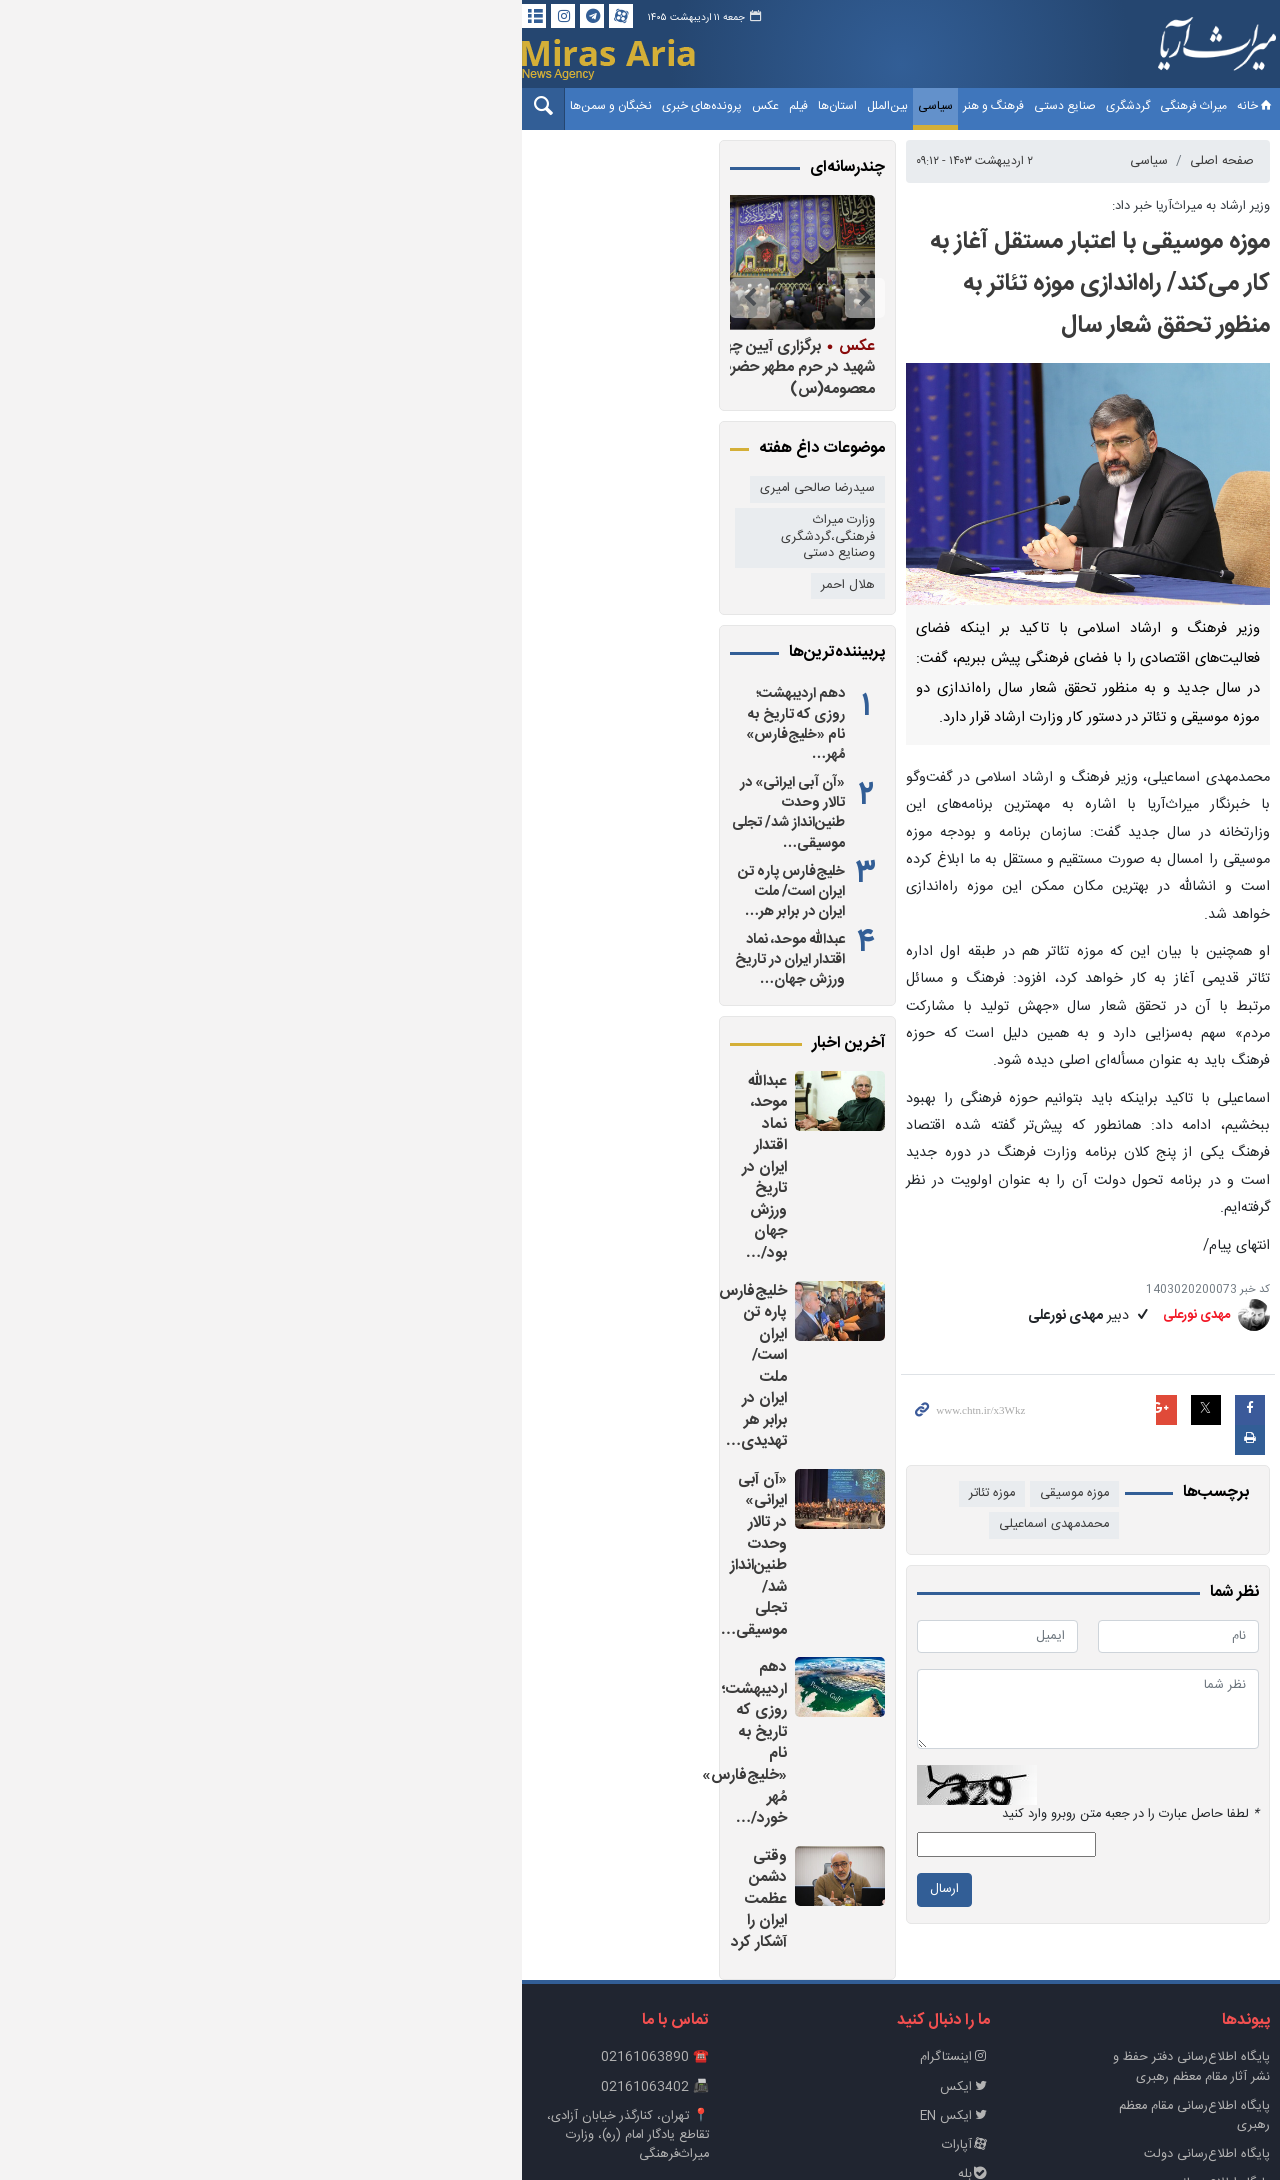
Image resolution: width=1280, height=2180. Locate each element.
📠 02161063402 (337, 1887)
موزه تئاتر (845, 1374)
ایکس (732, 1887)
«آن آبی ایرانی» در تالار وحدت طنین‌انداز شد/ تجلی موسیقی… (498, 766)
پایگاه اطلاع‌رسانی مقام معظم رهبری (1029, 1906)
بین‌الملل (740, 106)
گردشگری (981, 106)
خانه (1109, 106)
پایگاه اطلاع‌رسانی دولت (1060, 1935)
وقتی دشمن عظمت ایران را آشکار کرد (483, 1447)
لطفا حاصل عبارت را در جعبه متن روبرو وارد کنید (983, 1631)
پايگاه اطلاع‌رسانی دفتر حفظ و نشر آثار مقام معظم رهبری (1010, 1867)
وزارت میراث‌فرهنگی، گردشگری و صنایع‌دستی (1038, 2003)
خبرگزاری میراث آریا (1055, 47)
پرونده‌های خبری (555, 106)
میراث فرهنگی (1046, 106)
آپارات (733, 1945)
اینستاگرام (722, 1857)
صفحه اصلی (1075, 161)
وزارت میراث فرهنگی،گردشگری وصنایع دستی (534, 529)
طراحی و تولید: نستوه (1058, 2127)
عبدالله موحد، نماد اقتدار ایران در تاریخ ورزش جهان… (502, 890)
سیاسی (788, 106)
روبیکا (733, 2003)
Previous (604, 298)
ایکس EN (722, 1916)
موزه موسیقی (927, 1374)
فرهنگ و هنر (846, 106)
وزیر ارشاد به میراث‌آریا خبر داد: (1044, 206)
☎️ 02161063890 (337, 1857)
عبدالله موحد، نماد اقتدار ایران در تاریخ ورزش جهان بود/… (471, 1050)
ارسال (683, 1706)
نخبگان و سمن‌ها (464, 106)
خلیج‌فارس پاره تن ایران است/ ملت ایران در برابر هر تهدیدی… (474, 1152)
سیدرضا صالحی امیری (556, 488)
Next (432, 298)
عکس (618, 106)
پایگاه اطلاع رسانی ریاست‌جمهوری (1033, 1964)
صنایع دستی (918, 106)
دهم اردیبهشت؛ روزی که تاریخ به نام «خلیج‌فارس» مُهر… (510, 698)
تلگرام (733, 2033)
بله (741, 1974)
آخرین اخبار (587, 980)
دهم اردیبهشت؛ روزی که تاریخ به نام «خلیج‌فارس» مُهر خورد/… (472, 1356)
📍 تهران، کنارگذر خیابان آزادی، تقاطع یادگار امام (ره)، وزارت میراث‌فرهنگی (277, 1926)
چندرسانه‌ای (586, 168)
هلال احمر (587, 568)
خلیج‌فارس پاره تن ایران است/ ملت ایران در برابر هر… (502, 825)
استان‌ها (690, 106)
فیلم (651, 106)
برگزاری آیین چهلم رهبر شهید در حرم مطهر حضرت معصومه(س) (517, 367)
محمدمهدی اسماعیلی (742, 1374)
